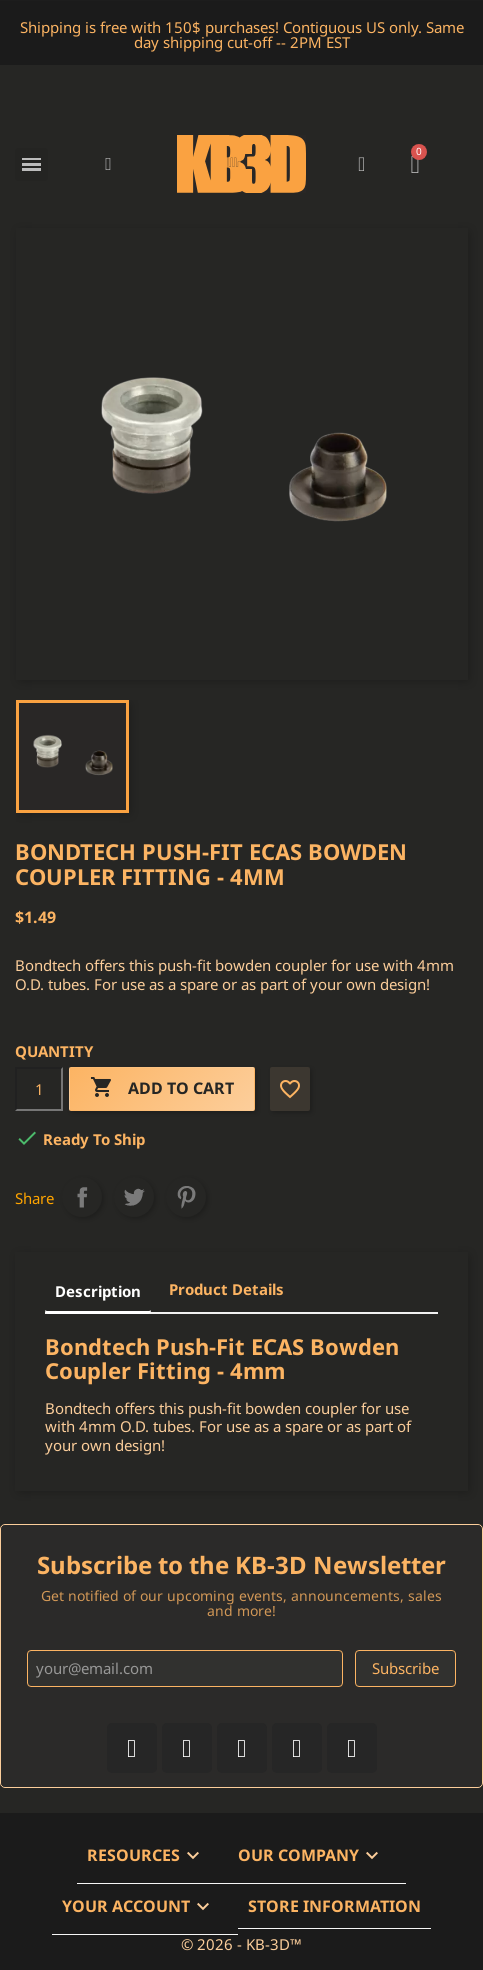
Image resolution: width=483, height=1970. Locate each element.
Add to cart (162, 1088)
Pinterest (186, 1197)
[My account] (361, 164)
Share (82, 1197)
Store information (334, 1906)
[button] (108, 164)
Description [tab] (98, 1291)
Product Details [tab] (226, 1289)
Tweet (134, 1197)
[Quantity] (39, 1089)
